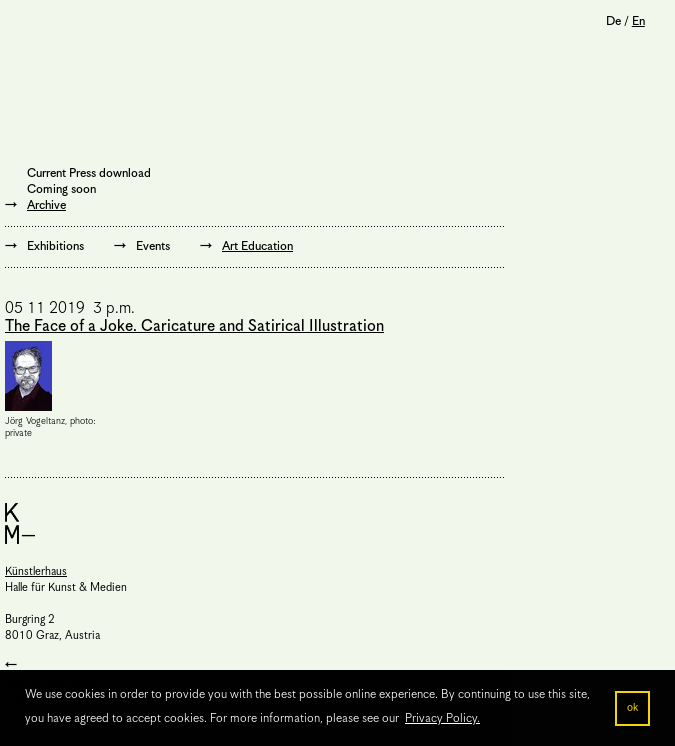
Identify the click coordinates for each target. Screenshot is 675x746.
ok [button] (632, 708)
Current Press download (89, 173)
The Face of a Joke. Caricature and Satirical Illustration (194, 326)
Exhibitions (55, 246)
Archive (46, 205)
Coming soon (61, 189)
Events (153, 246)
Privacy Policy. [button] (442, 718)
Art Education (257, 246)
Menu (30, 24)
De (613, 21)
